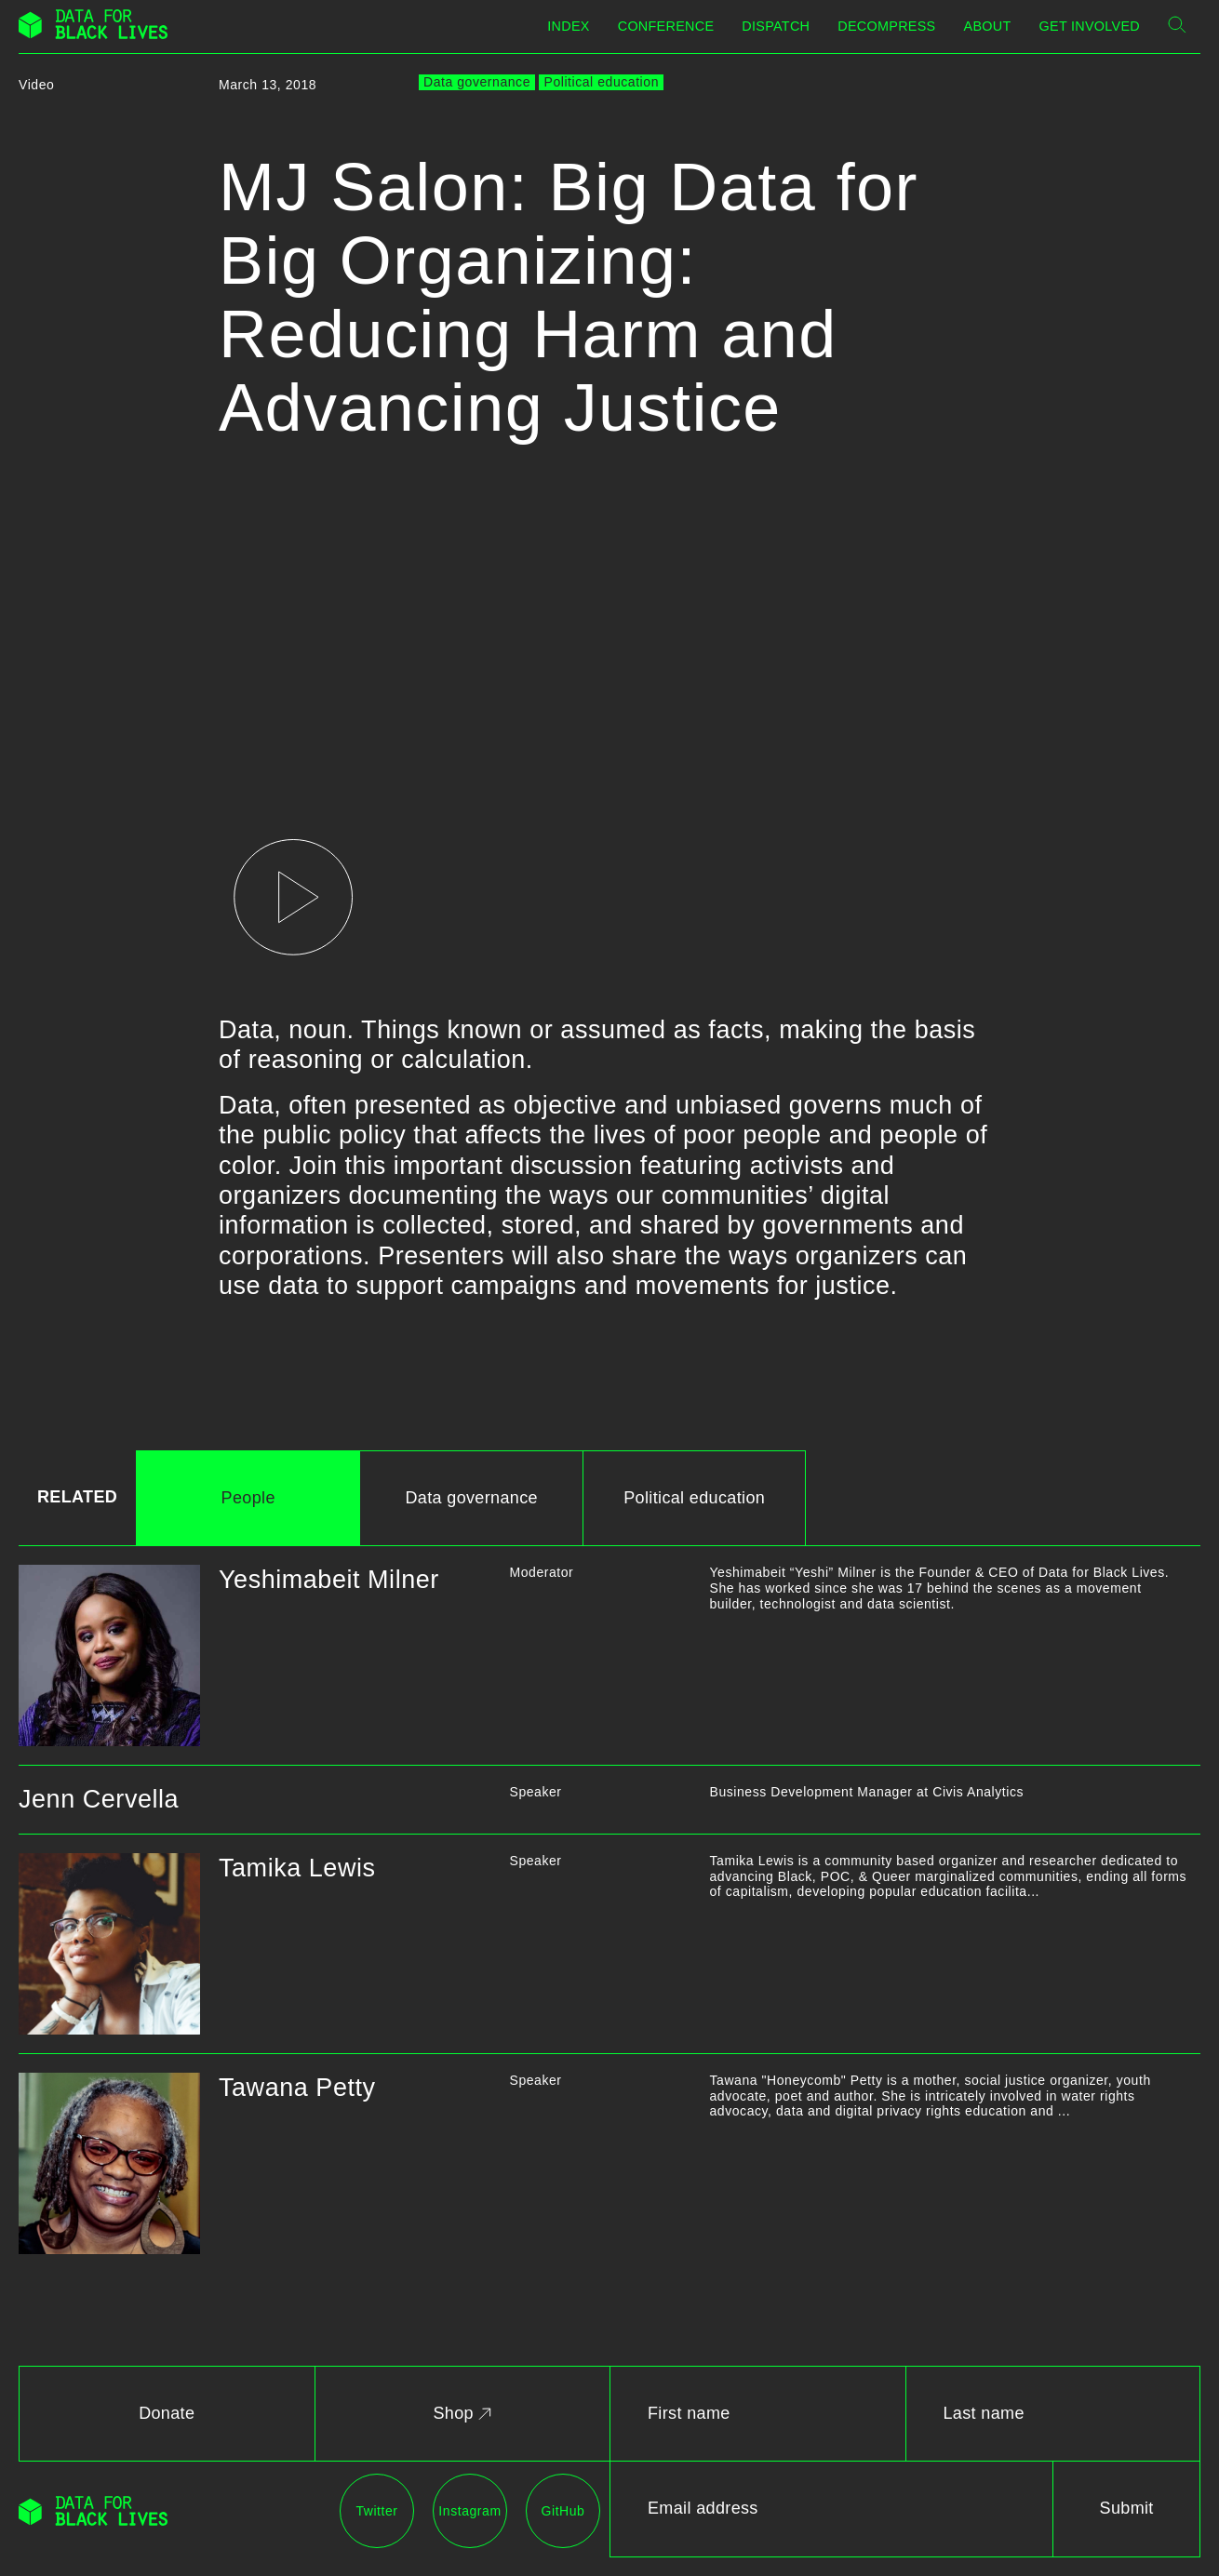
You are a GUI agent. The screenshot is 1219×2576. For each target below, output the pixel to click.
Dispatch (776, 26)
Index (568, 26)
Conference (666, 26)
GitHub (563, 2510)
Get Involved (1089, 26)
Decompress (886, 26)
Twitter (376, 2510)
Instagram (469, 2510)
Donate (166, 2413)
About (987, 26)
